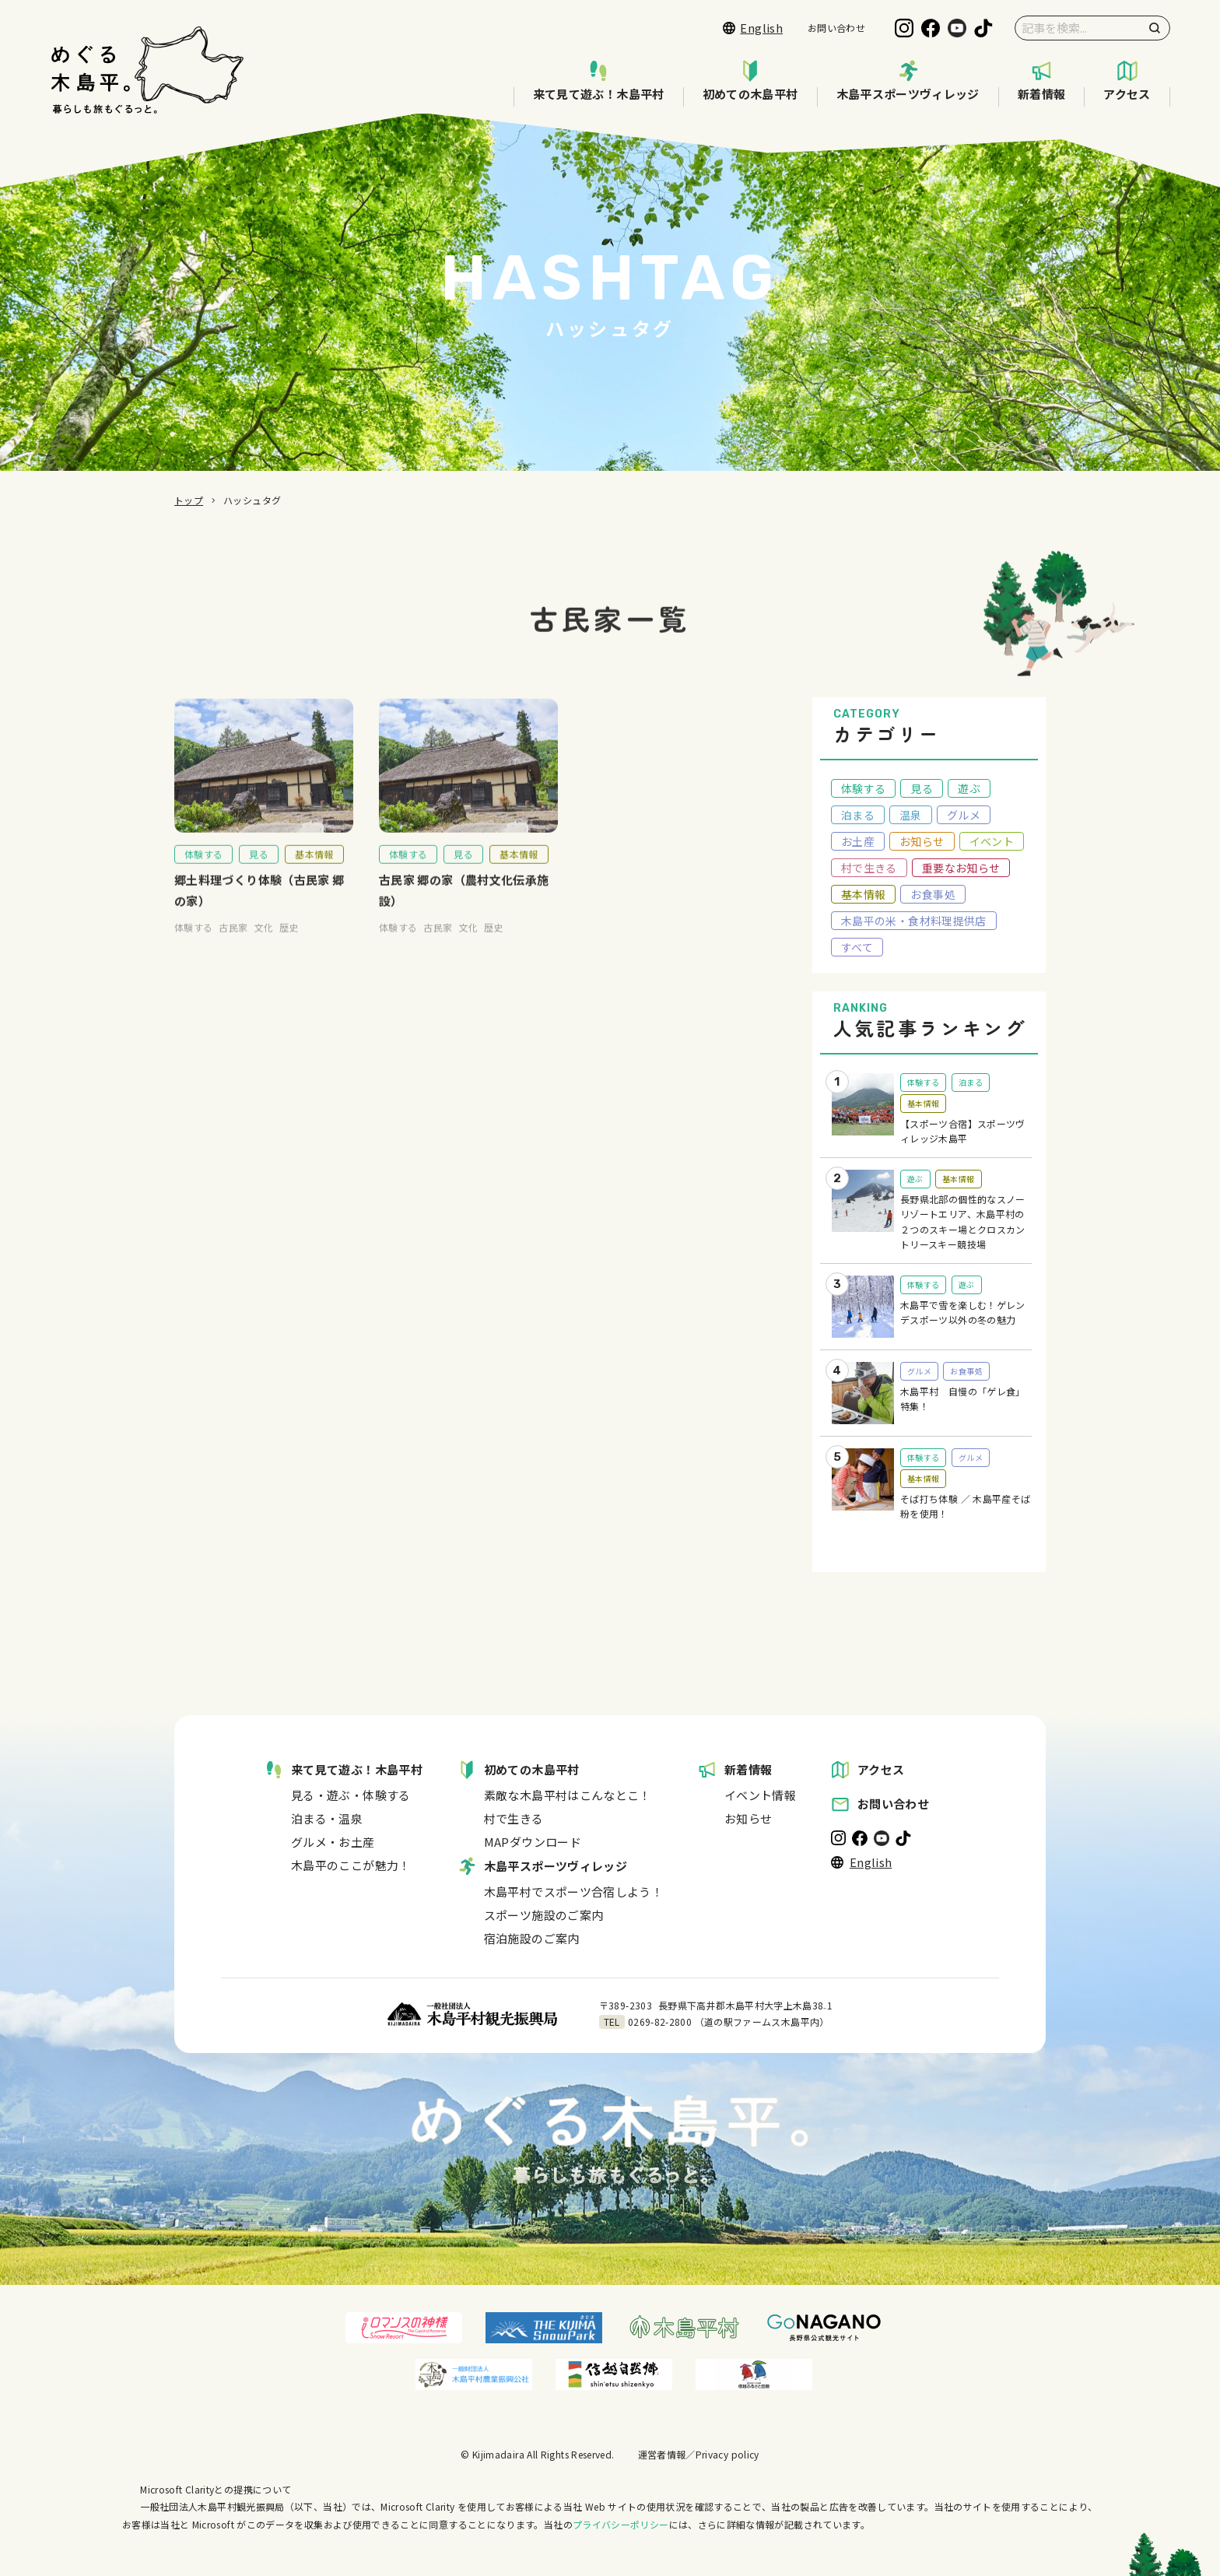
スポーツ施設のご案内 (544, 1915)
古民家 (233, 941)
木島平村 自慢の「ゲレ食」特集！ (962, 1399)
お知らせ (921, 841)
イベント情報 (760, 1795)
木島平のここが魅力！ (351, 1865)
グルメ (963, 815)
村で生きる (869, 868)
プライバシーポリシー (621, 2524)
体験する (203, 868)
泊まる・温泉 (327, 1818)
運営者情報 (662, 2454)
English (753, 27)
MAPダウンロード (532, 1842)
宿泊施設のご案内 (532, 1938)
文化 (264, 941)
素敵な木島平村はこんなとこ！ (567, 1795)
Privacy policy (727, 2454)
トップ (188, 500)
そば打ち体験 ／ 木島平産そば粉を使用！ (965, 1506)
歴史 (289, 941)
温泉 (910, 815)
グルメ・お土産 (333, 1842)
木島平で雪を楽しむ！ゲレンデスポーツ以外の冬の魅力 (962, 1312)
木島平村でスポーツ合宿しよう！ (573, 1891)
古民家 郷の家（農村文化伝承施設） (464, 904)
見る (258, 868)
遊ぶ (969, 788)
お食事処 (932, 894)
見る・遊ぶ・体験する (351, 1795)
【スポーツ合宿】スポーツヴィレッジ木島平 (962, 1131)
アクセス (1126, 81)
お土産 (858, 841)
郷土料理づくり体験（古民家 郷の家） (259, 904)
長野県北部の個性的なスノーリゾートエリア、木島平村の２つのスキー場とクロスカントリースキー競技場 (962, 1221)
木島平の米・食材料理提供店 (914, 920)
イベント (991, 841)
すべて (857, 947)
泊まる (858, 815)
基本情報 (314, 868)
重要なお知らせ (961, 868)
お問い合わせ (836, 27)
